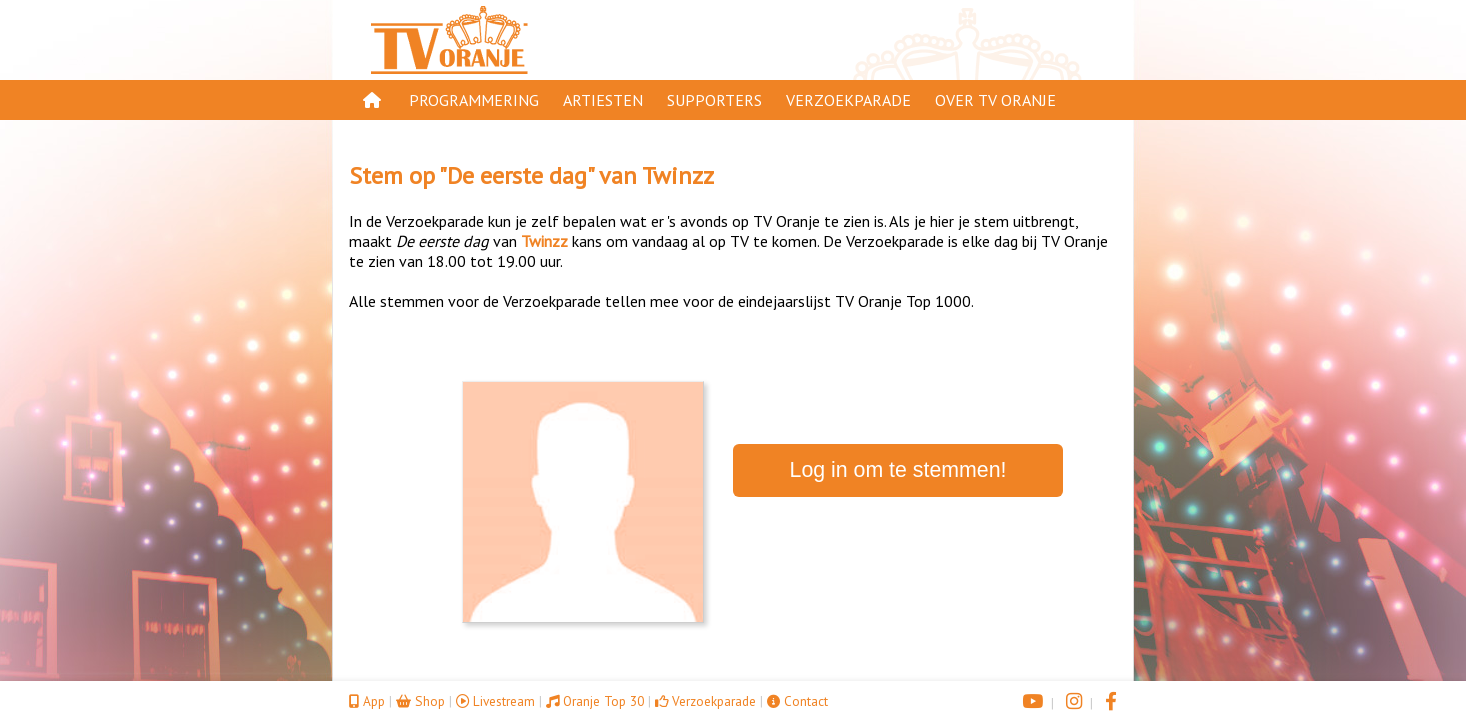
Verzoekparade (848, 100)
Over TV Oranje (995, 100)
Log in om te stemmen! (898, 470)
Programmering (474, 100)
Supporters (714, 100)
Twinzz (678, 175)
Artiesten (603, 100)
